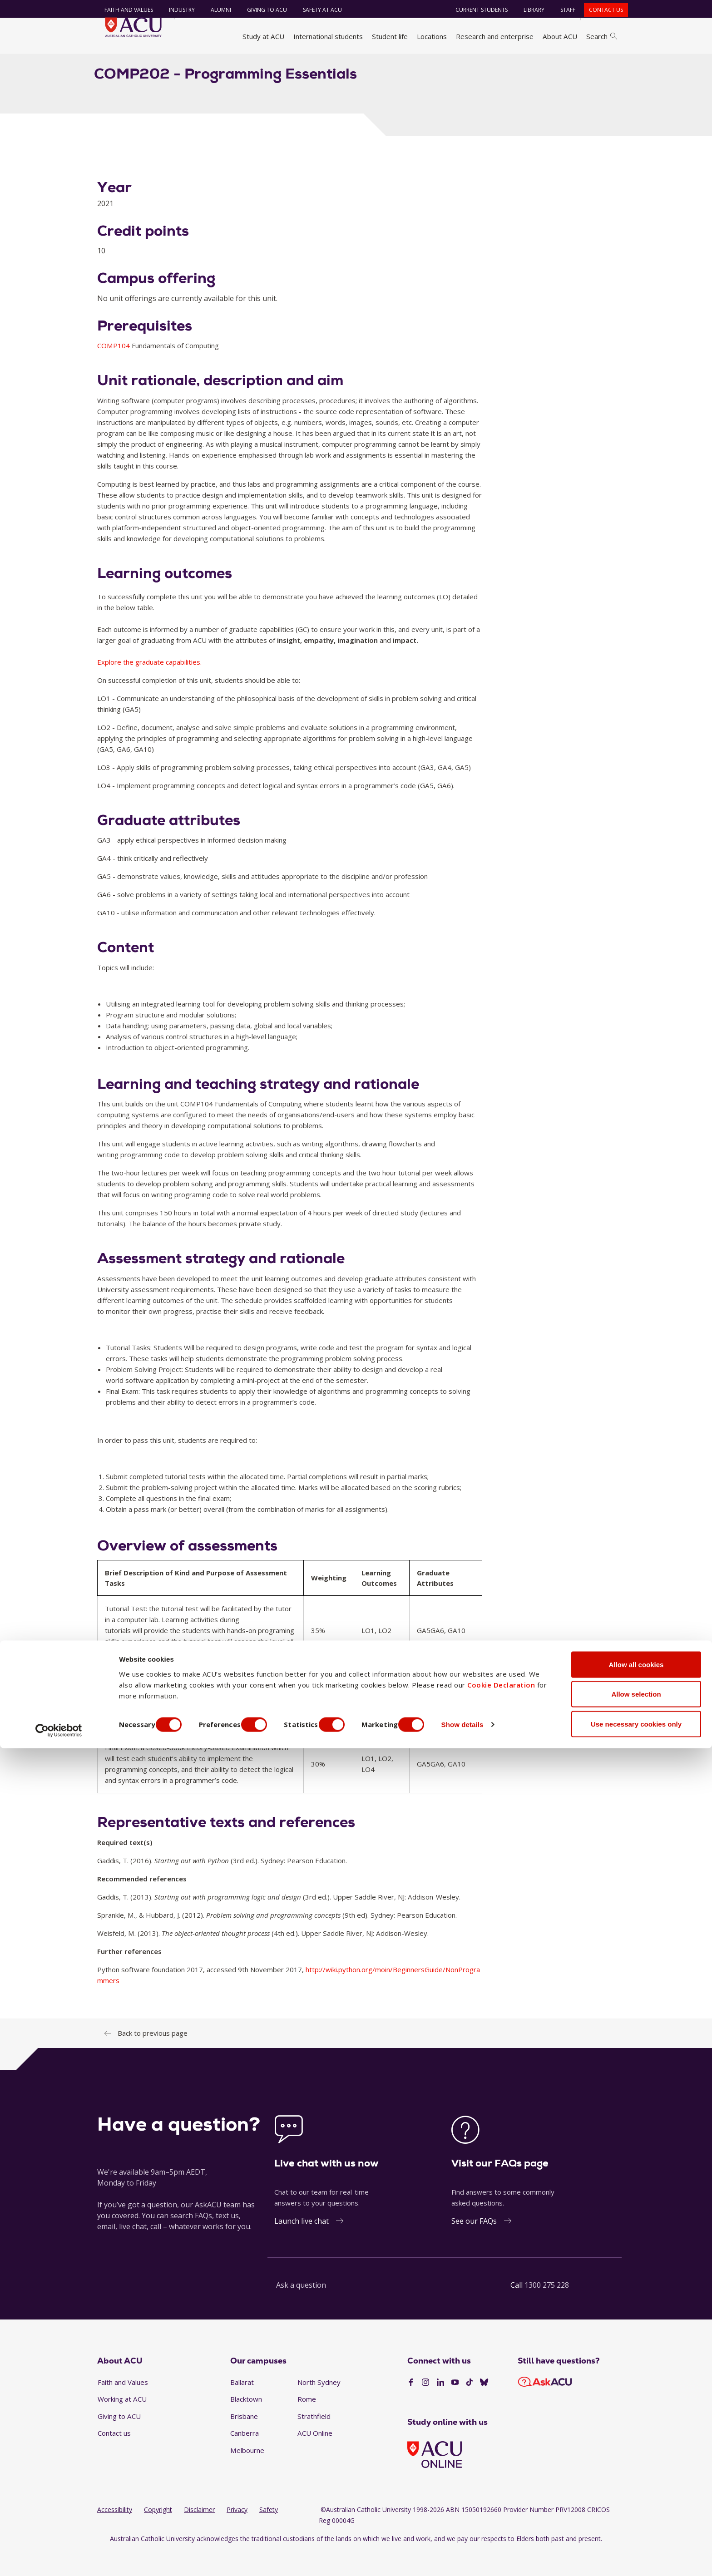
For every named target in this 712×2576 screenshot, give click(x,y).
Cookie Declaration (501, 2512)
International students (328, 36)
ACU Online (314, 2457)
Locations (432, 36)
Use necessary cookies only (636, 2552)
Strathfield (314, 2440)
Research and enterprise (495, 36)
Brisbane (244, 2440)
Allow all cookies (636, 2492)
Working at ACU (122, 2423)
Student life (390, 36)
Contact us (600, 10)
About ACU (560, 36)
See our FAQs (474, 2246)
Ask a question (301, 2310)
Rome (306, 2423)
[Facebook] (411, 2407)
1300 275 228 (546, 2310)
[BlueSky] (484, 2407)
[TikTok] (469, 2407)
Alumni (215, 10)
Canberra (244, 2457)
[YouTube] (455, 2407)
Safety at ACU (316, 10)
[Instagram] (425, 2407)
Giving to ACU (262, 10)
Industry (176, 10)
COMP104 (114, 370)
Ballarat (242, 2406)
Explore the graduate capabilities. (149, 686)
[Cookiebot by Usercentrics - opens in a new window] (59, 2558)
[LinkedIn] (440, 2407)
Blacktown (246, 2423)
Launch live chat (301, 2246)
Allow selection (636, 2522)
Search (601, 36)
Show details (487, 2552)
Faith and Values (123, 10)
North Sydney (319, 2406)
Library (528, 10)
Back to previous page (153, 2057)
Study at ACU (263, 36)
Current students (476, 10)
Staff (562, 10)
